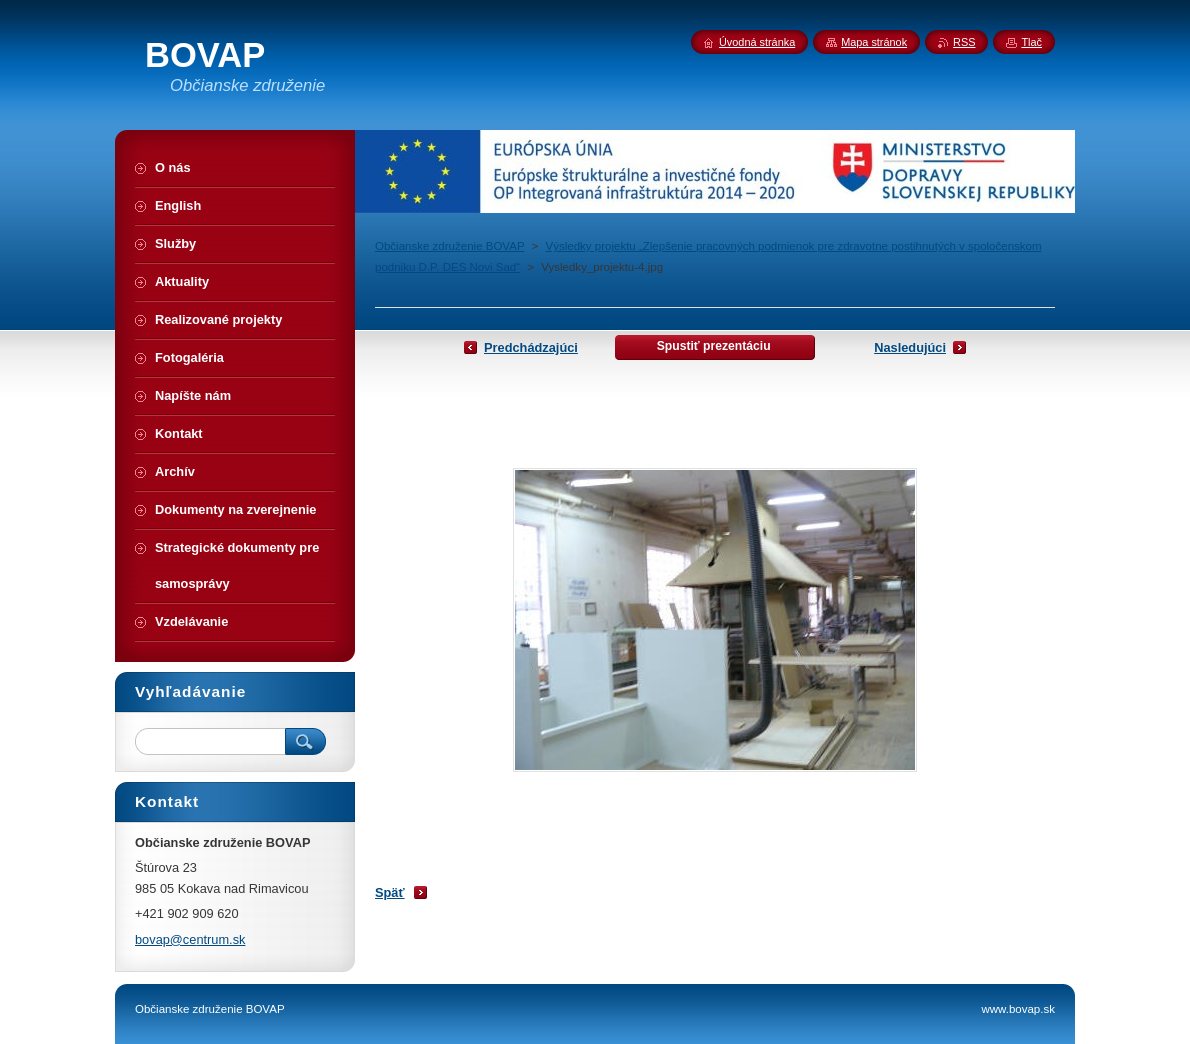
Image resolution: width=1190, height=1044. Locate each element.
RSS (964, 42)
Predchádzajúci (531, 347)
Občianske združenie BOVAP (449, 246)
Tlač (1031, 42)
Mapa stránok (874, 42)
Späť (390, 892)
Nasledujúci (910, 347)
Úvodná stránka (757, 42)
